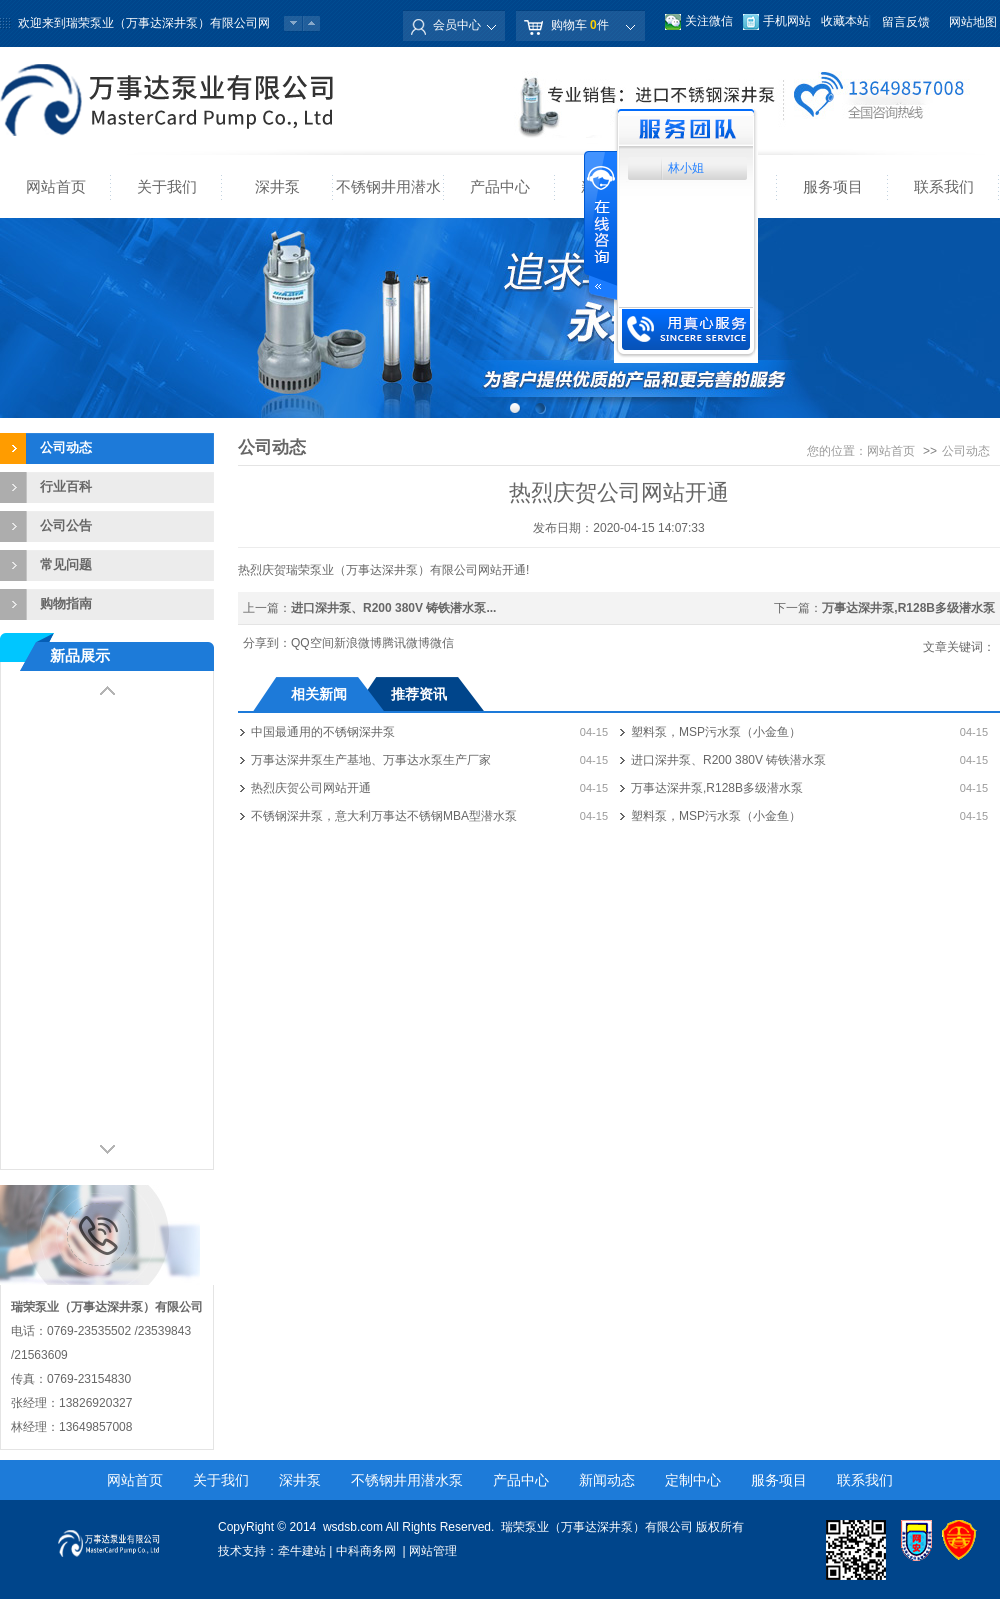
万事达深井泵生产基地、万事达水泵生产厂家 (371, 760)
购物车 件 (580, 25)
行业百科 (66, 486)
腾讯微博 (406, 643)
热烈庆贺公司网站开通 (311, 788)
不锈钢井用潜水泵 (388, 198)
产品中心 (500, 186)
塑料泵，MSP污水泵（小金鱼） (716, 732)
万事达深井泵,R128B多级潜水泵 (908, 608)
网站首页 (56, 186)
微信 (442, 643)
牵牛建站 (302, 1551)
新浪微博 (358, 643)
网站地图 (973, 22)
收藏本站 (845, 21)
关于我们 (167, 186)
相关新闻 (319, 694)
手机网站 (787, 21)
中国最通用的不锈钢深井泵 (323, 732)
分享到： (267, 643)
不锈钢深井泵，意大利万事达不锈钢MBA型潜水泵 (384, 816)
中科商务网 (366, 1551)
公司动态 (66, 447)
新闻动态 (607, 1480)
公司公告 (66, 525)
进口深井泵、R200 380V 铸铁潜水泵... (393, 608)
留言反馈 (906, 22)
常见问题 (66, 564)
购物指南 (66, 603)
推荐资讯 (419, 694)
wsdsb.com (353, 1527)
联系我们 (944, 186)
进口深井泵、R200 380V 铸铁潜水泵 (728, 760)
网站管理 (433, 1551)
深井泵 (277, 186)
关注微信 (709, 21)
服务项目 (833, 186)
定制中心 (693, 1480)
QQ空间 (312, 643)
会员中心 (457, 25)
